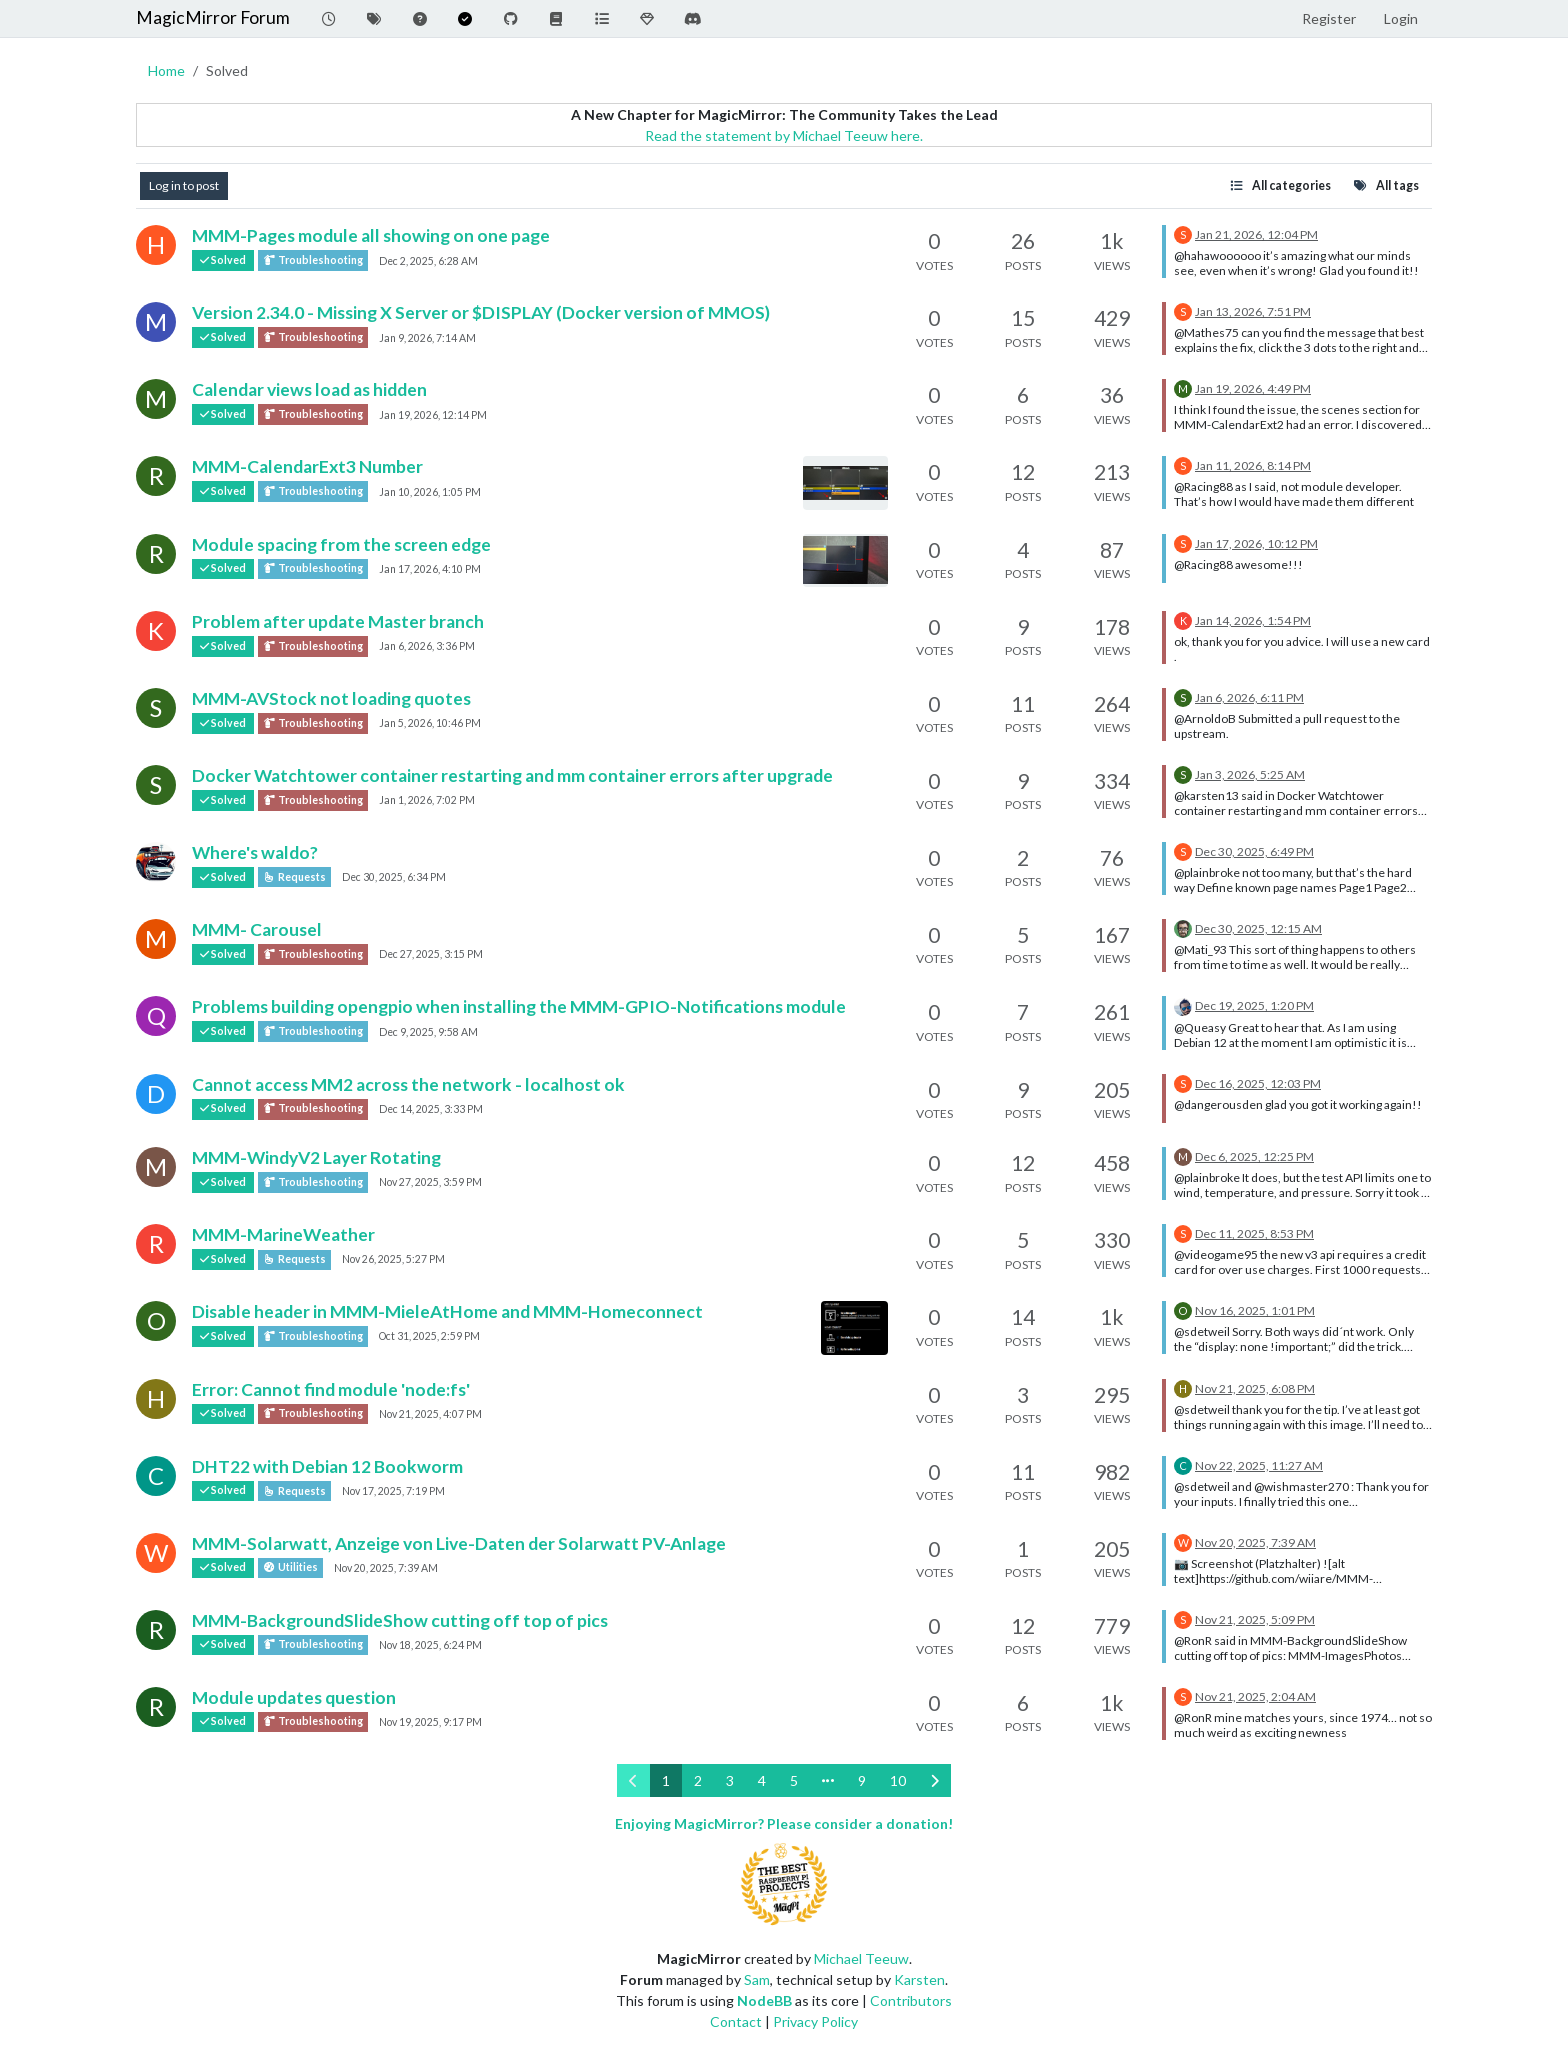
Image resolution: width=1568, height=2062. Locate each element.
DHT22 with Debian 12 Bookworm (327, 1466)
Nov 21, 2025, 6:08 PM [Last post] (1255, 1388)
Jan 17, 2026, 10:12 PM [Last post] (1256, 543)
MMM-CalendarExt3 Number (307, 466)
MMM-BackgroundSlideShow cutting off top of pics (400, 1620)
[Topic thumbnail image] (845, 482)
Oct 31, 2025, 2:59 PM (429, 1336)
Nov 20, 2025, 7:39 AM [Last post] (1255, 1542)
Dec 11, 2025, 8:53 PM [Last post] (1254, 1233)
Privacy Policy (815, 2021)
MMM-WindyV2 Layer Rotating (316, 1157)
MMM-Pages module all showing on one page (371, 235)
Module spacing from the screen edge (341, 544)
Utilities (290, 1567)
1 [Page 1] (666, 1780)
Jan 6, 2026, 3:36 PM (427, 646)
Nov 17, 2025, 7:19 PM (393, 1491)
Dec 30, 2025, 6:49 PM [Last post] (1254, 851)
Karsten (919, 1979)
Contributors (911, 2000)
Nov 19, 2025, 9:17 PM (430, 1722)
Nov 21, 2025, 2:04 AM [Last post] (1255, 1696)
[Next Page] (934, 1780)
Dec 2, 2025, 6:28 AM (428, 261)
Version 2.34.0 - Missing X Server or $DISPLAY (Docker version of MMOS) (481, 312)
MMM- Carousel (257, 929)
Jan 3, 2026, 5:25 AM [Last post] (1250, 774)
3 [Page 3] (730, 1780)
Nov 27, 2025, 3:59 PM (430, 1182)
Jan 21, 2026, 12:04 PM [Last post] (1256, 234)
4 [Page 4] (762, 1780)
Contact (736, 2021)
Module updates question (294, 1697)
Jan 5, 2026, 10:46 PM (430, 723)
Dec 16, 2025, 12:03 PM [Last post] (1258, 1083)
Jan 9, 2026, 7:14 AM (427, 338)
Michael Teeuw (861, 1958)
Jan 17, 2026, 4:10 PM (430, 569)
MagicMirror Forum (213, 17)
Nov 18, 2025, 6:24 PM (430, 1645)
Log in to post (184, 185)
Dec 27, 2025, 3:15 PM (431, 954)
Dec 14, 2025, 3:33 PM (431, 1109)
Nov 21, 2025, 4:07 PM (430, 1414)
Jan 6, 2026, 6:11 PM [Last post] (1249, 697)
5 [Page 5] (794, 1780)
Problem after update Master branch (338, 621)
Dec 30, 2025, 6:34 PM (394, 877)
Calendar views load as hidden (309, 389)
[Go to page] (828, 1780)
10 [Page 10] (898, 1780)
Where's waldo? (255, 852)
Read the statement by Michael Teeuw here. (784, 135)
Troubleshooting (313, 260)
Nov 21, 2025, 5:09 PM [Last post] (1255, 1619)
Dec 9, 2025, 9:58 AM (428, 1032)
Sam (757, 1979)
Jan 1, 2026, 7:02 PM (427, 800)
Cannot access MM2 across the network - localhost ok (408, 1084)
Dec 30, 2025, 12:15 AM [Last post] (1258, 928)
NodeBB (764, 2000)
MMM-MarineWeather (283, 1234)
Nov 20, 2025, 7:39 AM (386, 1568)
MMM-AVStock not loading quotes (331, 698)
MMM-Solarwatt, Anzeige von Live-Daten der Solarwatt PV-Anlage (459, 1543)
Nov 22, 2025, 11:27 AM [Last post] (1259, 1465)
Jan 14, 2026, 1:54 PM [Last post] (1253, 620)
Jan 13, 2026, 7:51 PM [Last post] (1253, 311)
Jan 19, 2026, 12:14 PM (433, 415)
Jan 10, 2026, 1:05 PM (430, 492)
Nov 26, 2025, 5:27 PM (393, 1259)
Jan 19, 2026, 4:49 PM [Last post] (1253, 388)
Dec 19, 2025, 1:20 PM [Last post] (1254, 1005)
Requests (294, 877)
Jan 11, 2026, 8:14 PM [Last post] (1253, 465)
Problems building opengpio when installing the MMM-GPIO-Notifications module (519, 1006)
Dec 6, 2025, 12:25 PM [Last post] (1254, 1156)
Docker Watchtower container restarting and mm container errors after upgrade (512, 775)
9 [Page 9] (862, 1780)
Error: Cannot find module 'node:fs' (331, 1389)
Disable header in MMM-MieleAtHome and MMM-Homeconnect (447, 1311)
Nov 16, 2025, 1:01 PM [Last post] (1255, 1310)
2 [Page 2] (698, 1780)
